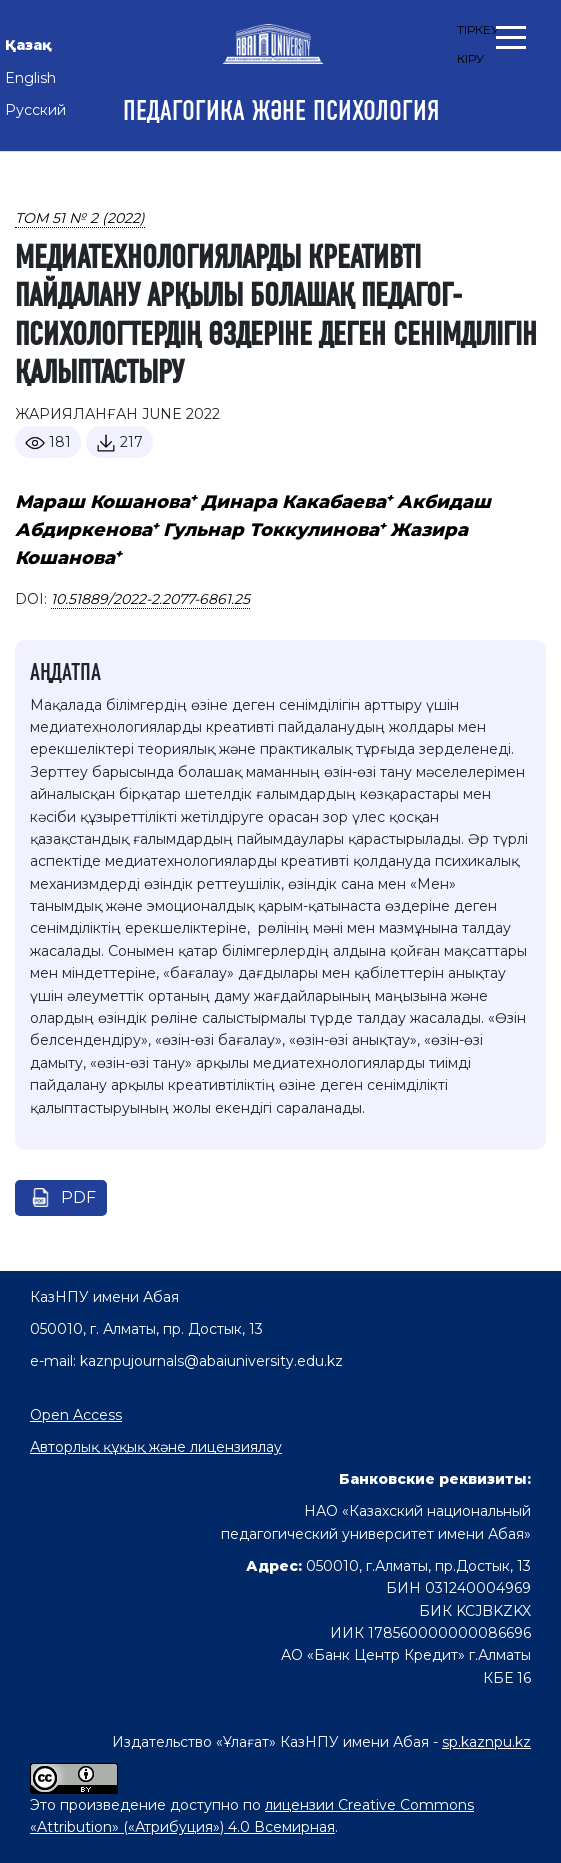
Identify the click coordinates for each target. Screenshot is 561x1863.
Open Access (76, 1415)
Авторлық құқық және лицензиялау (156, 1447)
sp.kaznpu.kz (486, 1742)
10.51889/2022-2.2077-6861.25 (150, 599)
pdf (78, 1197)
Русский (35, 110)
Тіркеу (478, 29)
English (30, 78)
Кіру (470, 58)
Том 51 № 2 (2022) (80, 218)
